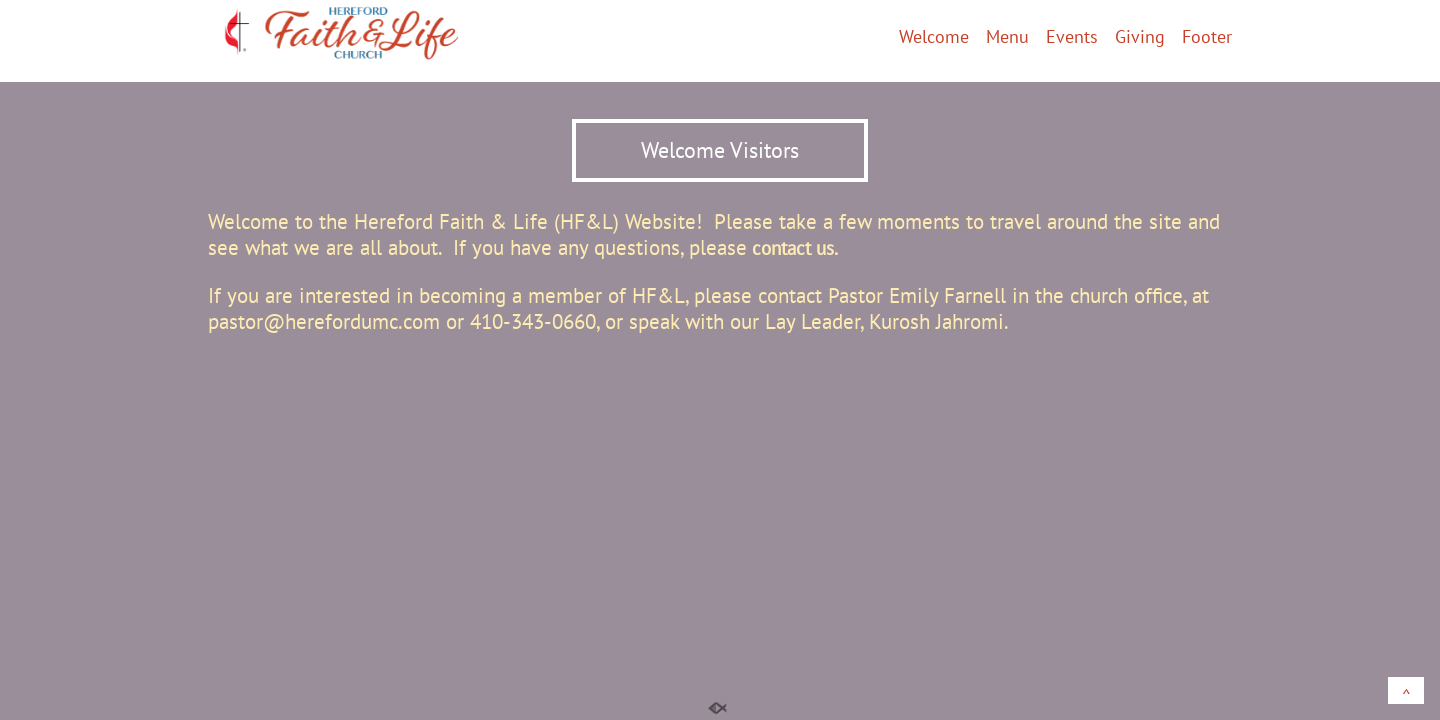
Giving (1140, 38)
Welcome (934, 38)
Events (1072, 38)
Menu (1007, 38)
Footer (1207, 38)
